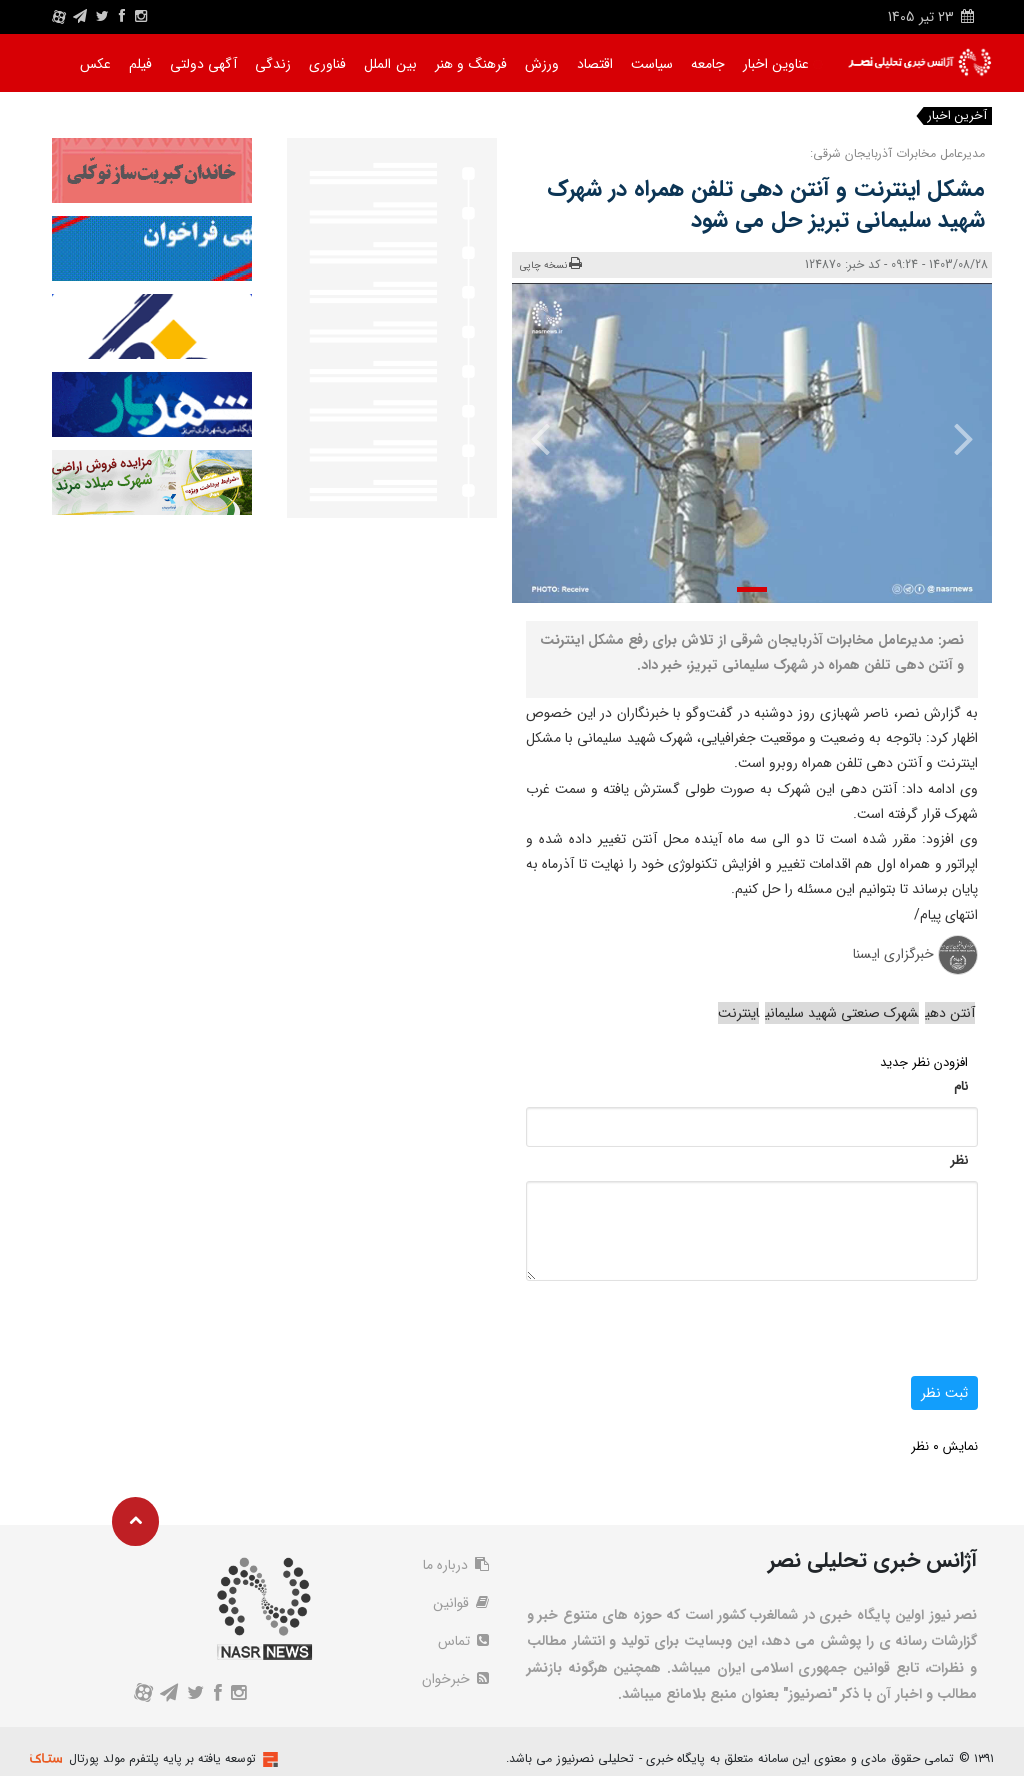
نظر (959, 1160)
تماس (463, 1641)
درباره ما (456, 1565)
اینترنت (738, 1013)
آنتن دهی (950, 1013)
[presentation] (954, 438)
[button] (752, 589)
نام (961, 1086)
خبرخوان (455, 1679)
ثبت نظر (944, 1393)
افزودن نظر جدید (924, 1062)
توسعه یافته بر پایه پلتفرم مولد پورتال (162, 1758)
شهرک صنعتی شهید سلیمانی (842, 1013)
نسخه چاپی (551, 264)
